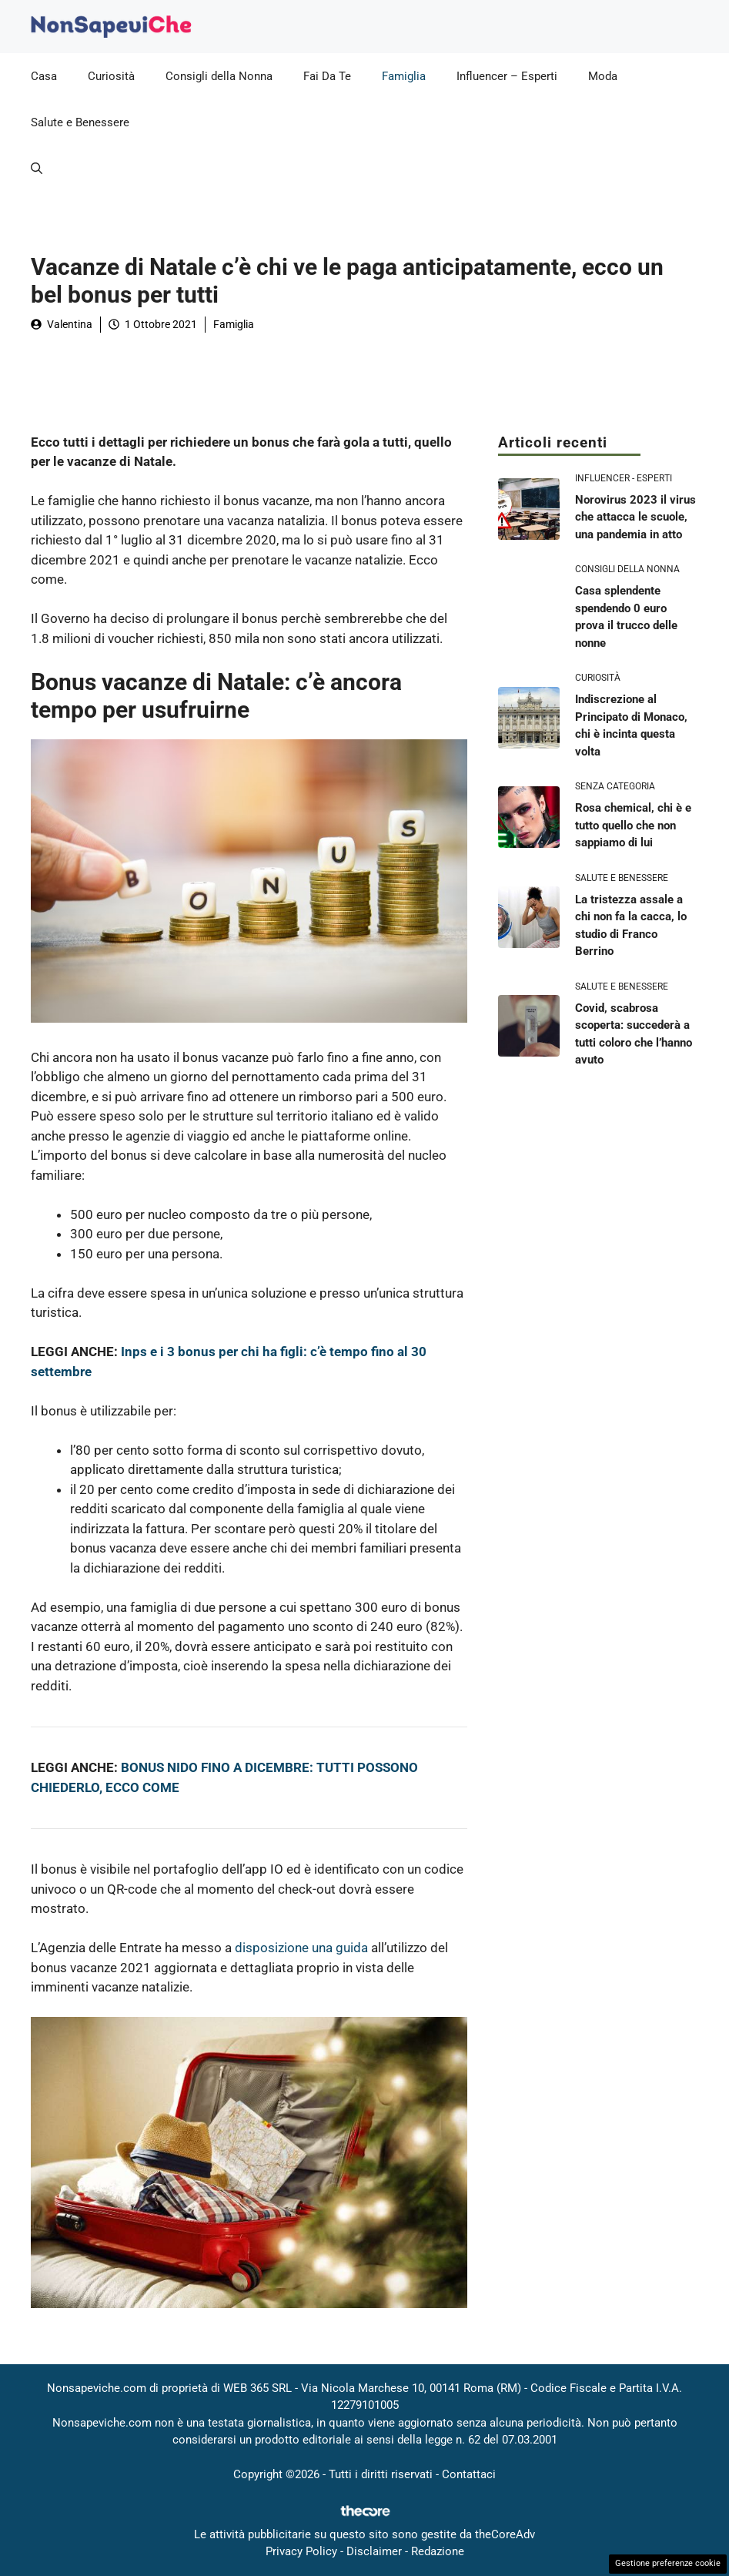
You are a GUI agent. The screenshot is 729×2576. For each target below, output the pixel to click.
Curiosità (111, 76)
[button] (36, 169)
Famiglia (404, 76)
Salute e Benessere (80, 122)
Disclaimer (374, 2551)
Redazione (437, 2551)
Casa (44, 76)
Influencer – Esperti (506, 76)
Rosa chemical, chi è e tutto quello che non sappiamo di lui (633, 825)
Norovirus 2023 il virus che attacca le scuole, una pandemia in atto (635, 517)
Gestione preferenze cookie (668, 2563)
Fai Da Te (327, 76)
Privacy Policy (301, 2551)
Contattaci (469, 2474)
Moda (602, 76)
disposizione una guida (301, 1947)
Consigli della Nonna (219, 76)
